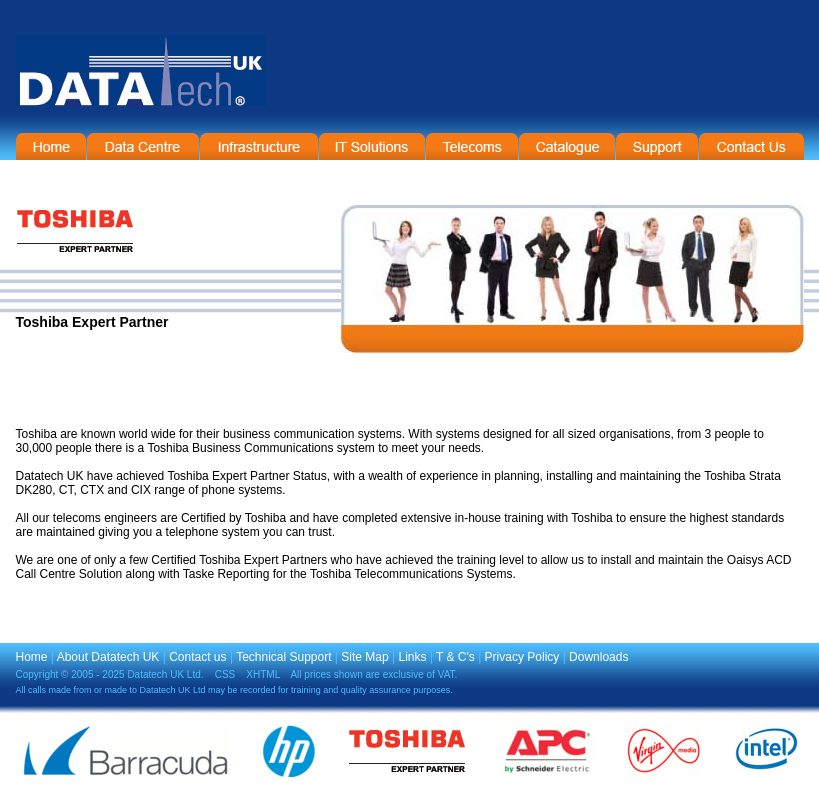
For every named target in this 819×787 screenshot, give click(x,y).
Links (412, 657)
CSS (225, 674)
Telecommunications (472, 146)
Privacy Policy (522, 657)
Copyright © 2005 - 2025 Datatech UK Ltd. (110, 674)
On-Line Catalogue (567, 146)
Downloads (598, 657)
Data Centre (143, 146)
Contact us (197, 657)
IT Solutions (372, 146)
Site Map (364, 657)
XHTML (263, 674)
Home (51, 146)
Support (657, 146)
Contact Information (751, 146)
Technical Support (283, 657)
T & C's (455, 657)
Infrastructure (259, 146)
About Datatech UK (108, 657)
